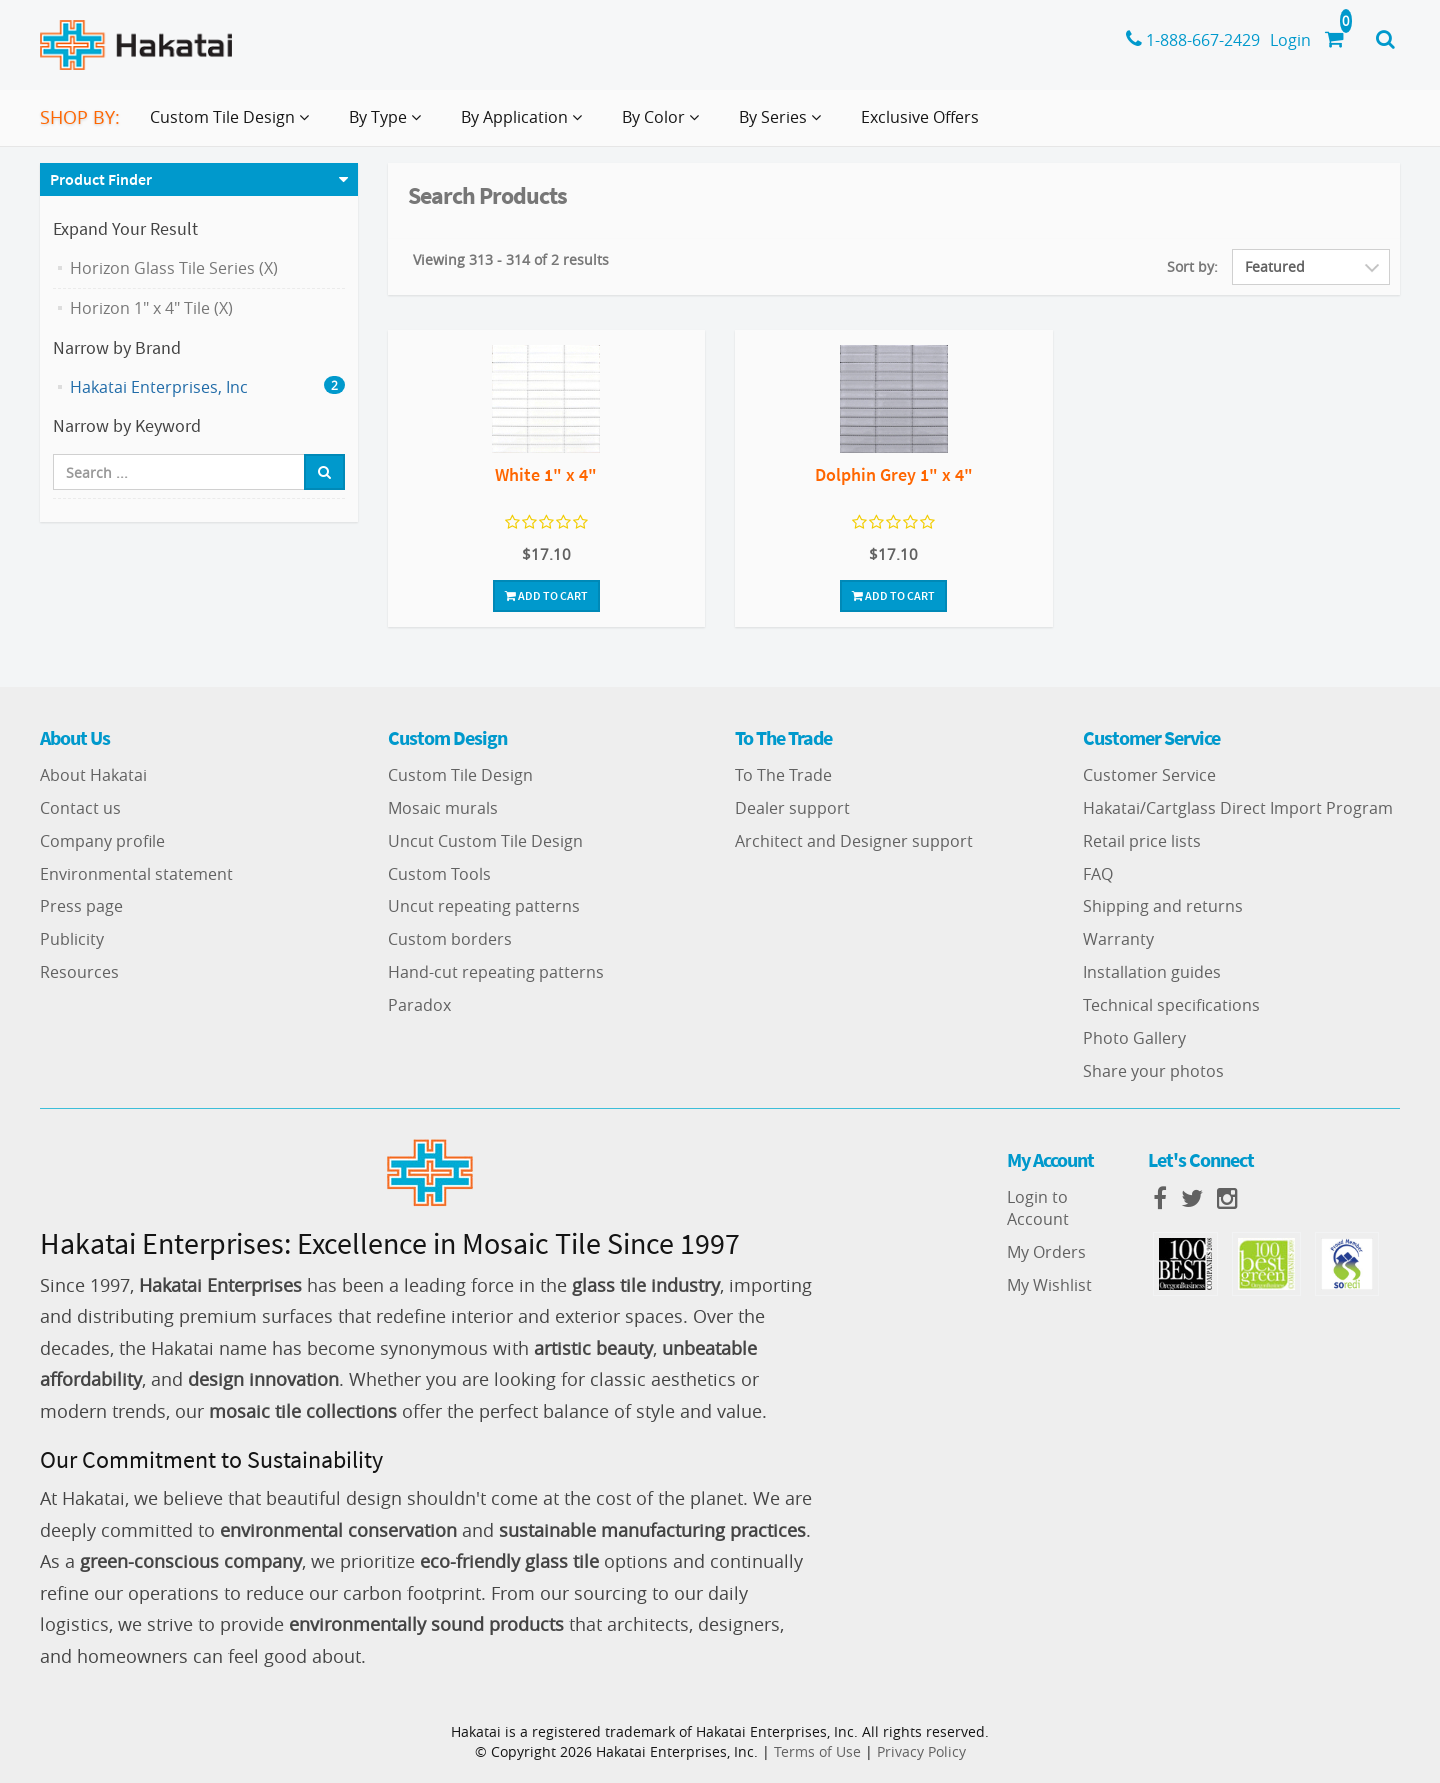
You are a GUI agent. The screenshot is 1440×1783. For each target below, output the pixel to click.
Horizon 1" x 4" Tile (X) (151, 308)
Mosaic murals (443, 808)
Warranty (1118, 939)
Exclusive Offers (920, 117)
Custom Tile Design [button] (233, 125)
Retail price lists (1142, 841)
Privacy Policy (921, 1751)
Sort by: (1192, 266)
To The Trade (783, 775)
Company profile (102, 841)
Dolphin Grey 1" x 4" (894, 474)
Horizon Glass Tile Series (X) (174, 268)
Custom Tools (439, 874)
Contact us (80, 808)
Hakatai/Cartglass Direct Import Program (1238, 808)
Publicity (72, 939)
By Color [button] (664, 125)
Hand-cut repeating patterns (496, 972)
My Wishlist (1049, 1285)
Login (1290, 40)
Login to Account (1038, 1208)
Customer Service (1149, 775)
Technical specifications (1171, 1005)
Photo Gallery (1134, 1038)
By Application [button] (525, 125)
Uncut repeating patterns (484, 906)
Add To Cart (546, 595)
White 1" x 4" (546, 474)
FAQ (1098, 874)
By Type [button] (389, 125)
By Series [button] (784, 125)
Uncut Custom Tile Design (485, 841)
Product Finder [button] (101, 179)
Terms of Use (817, 1751)
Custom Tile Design (460, 775)
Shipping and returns (1163, 906)
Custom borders (450, 939)
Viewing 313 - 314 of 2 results (511, 259)
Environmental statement (136, 874)
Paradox (419, 1005)
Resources (79, 972)
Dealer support (792, 808)
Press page (81, 906)
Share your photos (1153, 1071)
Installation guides (1152, 972)
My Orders (1046, 1252)
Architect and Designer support (854, 841)
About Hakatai (93, 775)
